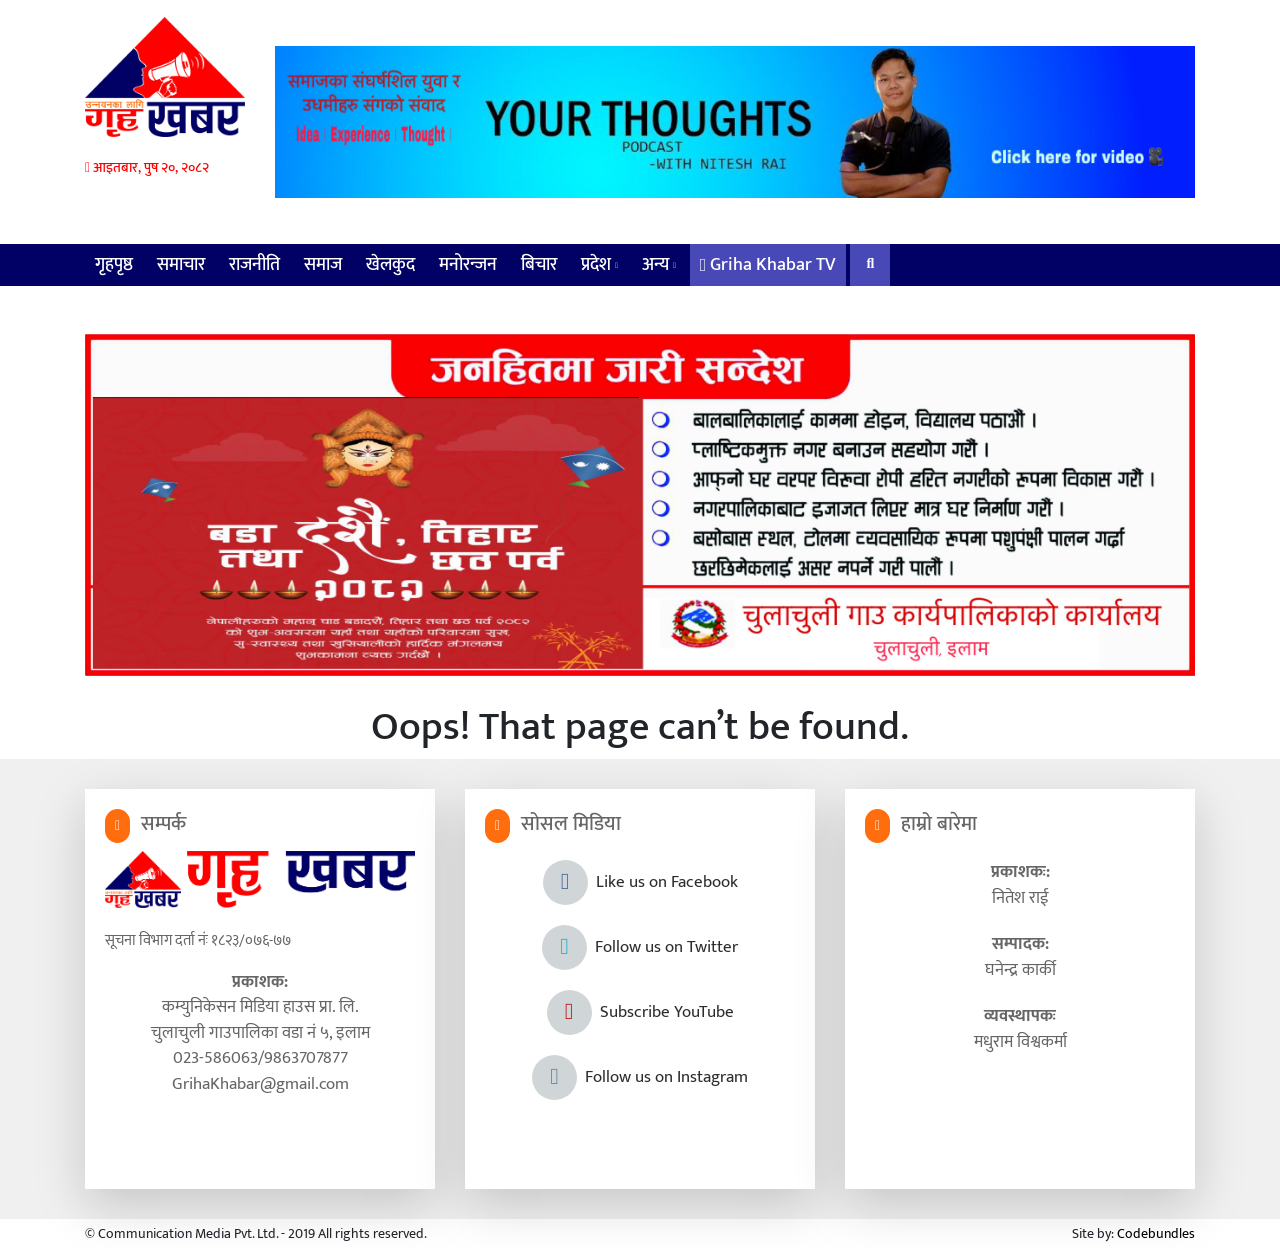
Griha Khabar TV (768, 265)
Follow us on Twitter (640, 947)
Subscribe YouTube (640, 1012)
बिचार (539, 265)
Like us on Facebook (640, 882)
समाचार (181, 265)
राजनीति (254, 265)
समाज (323, 265)
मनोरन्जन (468, 265)
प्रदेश (599, 265)
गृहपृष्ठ (114, 265)
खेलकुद (390, 265)
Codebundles (1156, 1233)
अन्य (659, 265)
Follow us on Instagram (640, 1077)
